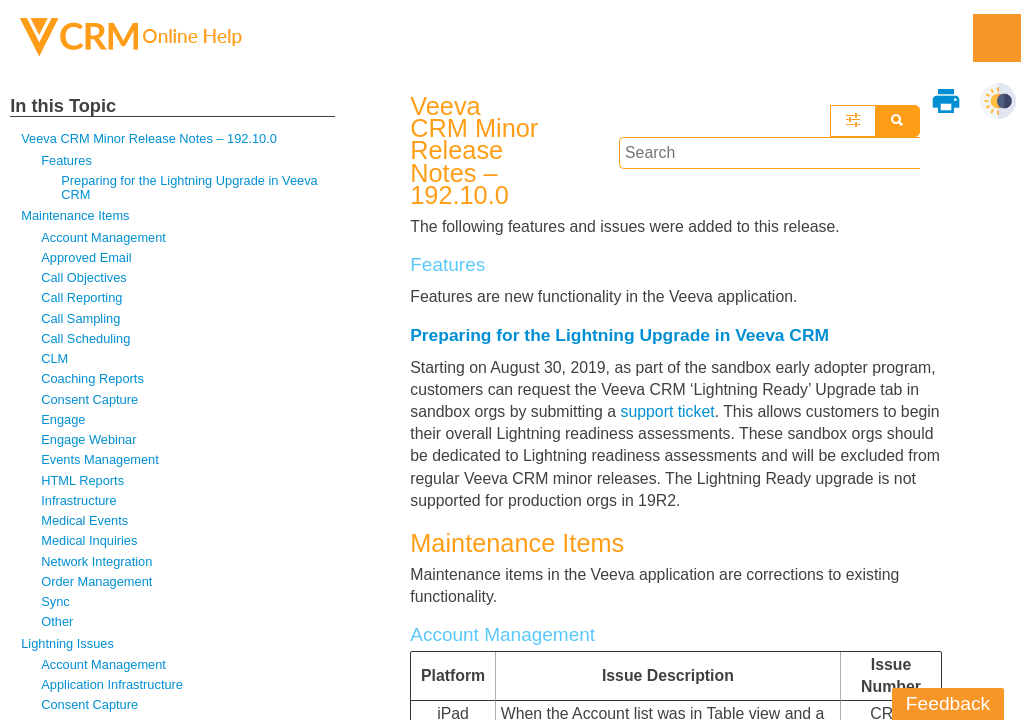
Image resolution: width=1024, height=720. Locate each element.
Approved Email (86, 258)
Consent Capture (90, 401)
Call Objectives (84, 278)
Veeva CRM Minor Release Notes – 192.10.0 (150, 138)
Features (66, 160)
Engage (63, 421)
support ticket (670, 376)
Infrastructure (79, 503)
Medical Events (85, 523)
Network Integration (97, 564)
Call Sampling (81, 319)
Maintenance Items (75, 216)
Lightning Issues (68, 646)
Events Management (100, 462)
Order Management (97, 584)
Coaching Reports (93, 380)
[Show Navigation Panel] (997, 38)
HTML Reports (83, 482)
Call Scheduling (86, 339)
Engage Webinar (89, 441)
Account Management (104, 237)
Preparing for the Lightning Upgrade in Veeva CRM (190, 187)
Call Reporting (82, 299)
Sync (55, 604)
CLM (54, 360)
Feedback (948, 703)
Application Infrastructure (112, 688)
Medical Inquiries (89, 543)
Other (57, 625)
